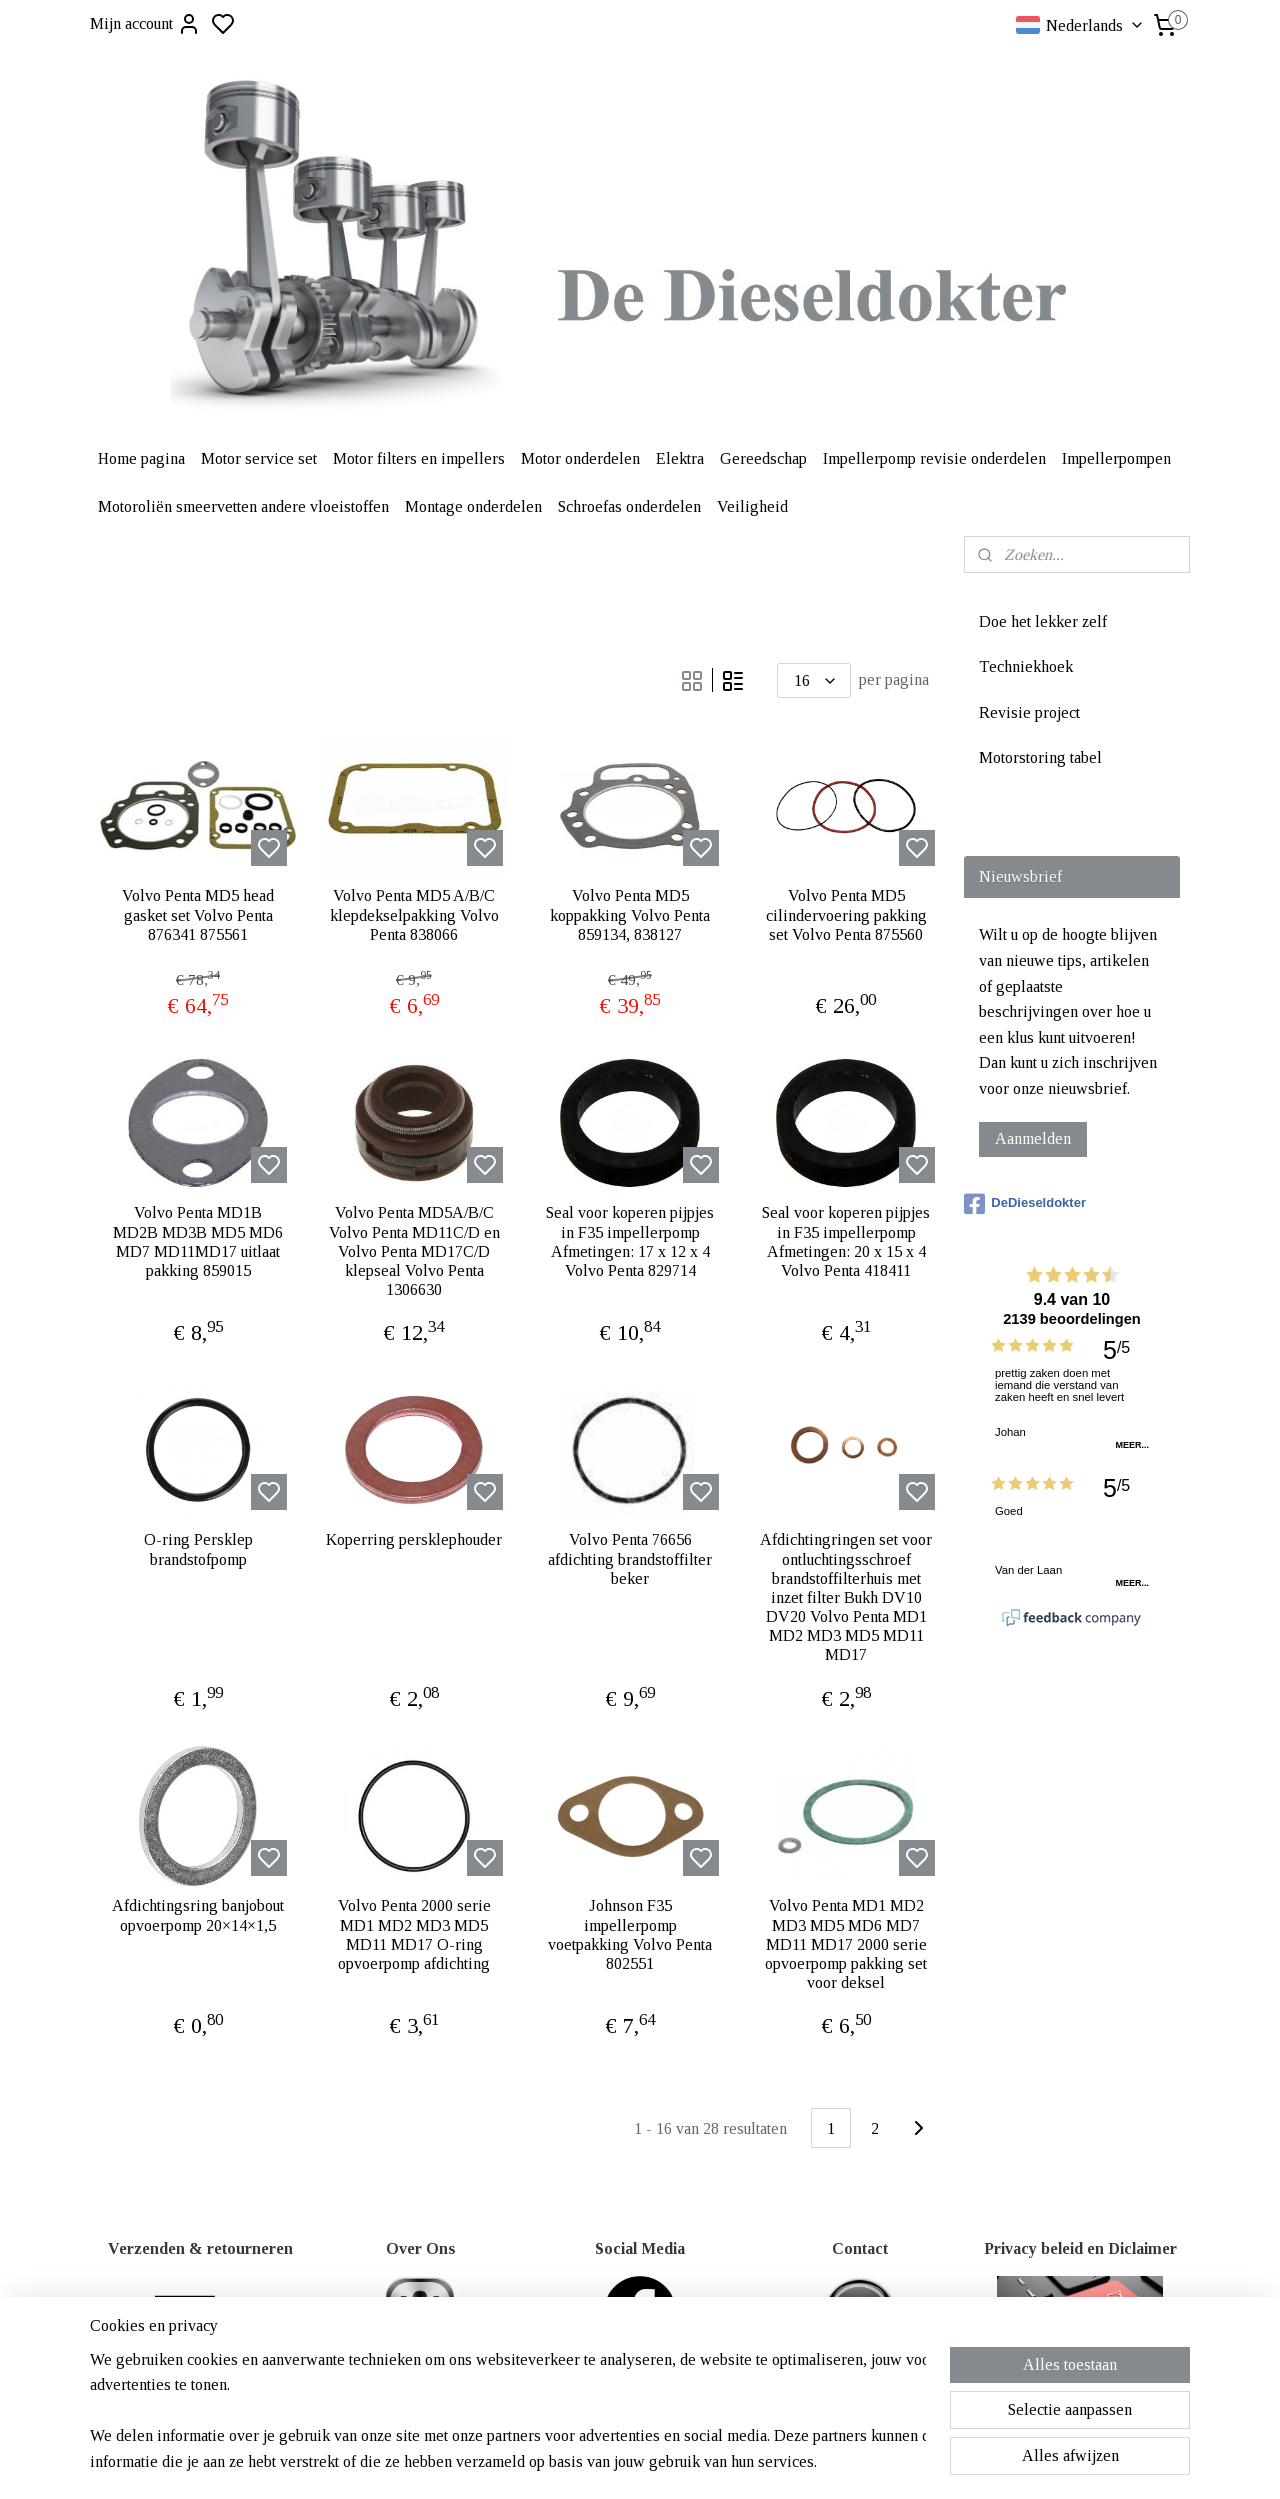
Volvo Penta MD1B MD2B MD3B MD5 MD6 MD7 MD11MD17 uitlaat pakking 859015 (198, 1241)
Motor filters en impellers (419, 458)
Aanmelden (1033, 1138)
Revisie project (1029, 712)
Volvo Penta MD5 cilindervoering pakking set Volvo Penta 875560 (846, 914)
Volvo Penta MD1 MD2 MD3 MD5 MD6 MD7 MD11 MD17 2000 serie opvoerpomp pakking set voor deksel (846, 1944)
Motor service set (259, 458)
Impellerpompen (1116, 458)
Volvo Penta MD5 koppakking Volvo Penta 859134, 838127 (630, 914)
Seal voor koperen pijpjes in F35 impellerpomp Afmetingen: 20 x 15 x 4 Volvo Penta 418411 (846, 1241)
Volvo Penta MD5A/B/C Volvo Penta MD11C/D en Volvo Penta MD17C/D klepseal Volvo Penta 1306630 (414, 1251)
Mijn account (145, 24)
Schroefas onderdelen (629, 506)
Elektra (680, 458)
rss (737, 2443)
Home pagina (141, 458)
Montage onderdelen (473, 506)
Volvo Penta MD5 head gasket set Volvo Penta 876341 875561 (198, 914)
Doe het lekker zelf (1043, 621)
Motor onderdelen (580, 458)
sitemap (705, 2443)
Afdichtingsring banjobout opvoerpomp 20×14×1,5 (198, 1915)
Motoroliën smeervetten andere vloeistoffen (243, 506)
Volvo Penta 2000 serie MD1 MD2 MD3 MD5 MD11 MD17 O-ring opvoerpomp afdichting (414, 1934)
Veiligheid (752, 506)
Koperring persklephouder (414, 1539)
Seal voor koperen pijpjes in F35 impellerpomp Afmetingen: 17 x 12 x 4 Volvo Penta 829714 (630, 1241)
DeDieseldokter (1025, 1204)
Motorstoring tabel (1040, 757)
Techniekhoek (1026, 666)
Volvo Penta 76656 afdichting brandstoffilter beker (630, 1558)
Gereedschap (763, 458)
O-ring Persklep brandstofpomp (198, 1549)
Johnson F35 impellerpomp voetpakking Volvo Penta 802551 (630, 1934)
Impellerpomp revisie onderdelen (934, 458)
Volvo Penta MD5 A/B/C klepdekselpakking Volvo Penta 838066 (414, 914)
